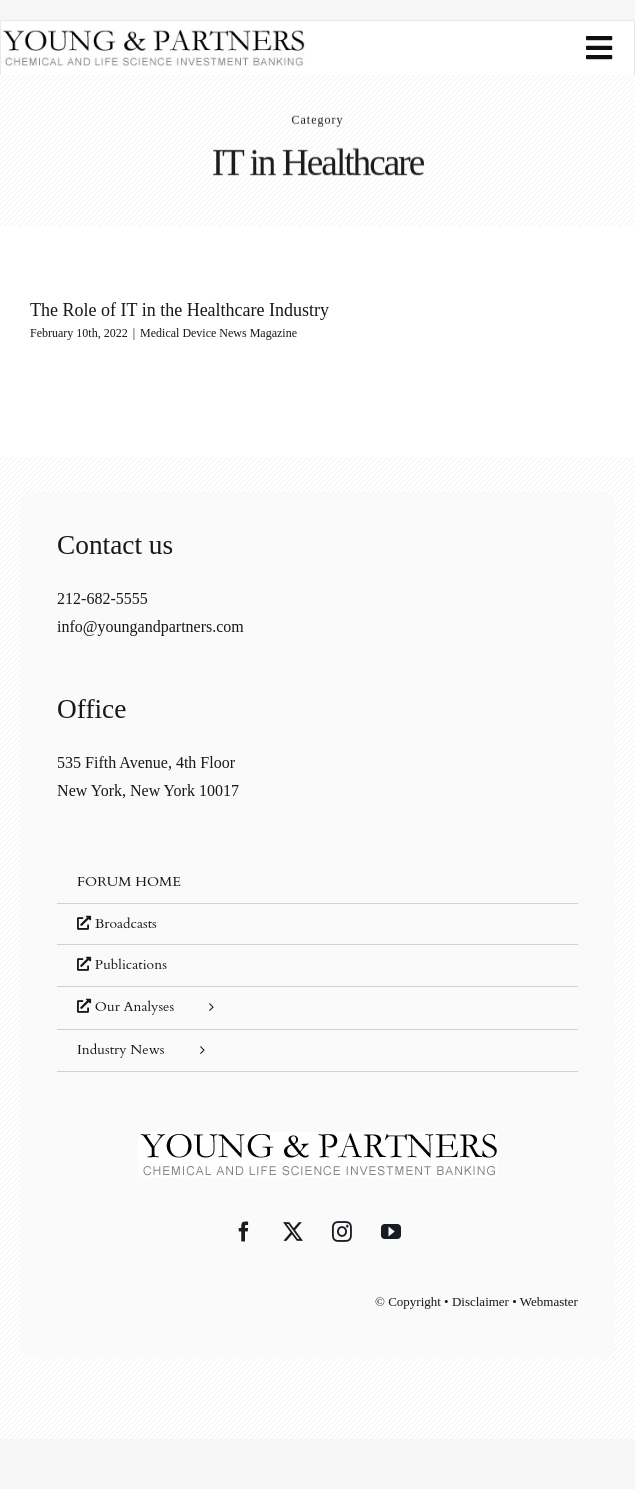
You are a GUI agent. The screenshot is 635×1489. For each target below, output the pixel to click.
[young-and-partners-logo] (153, 36)
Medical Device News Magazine (218, 333)
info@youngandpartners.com (150, 626)
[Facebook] (244, 1232)
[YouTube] (391, 1232)
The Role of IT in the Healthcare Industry (179, 310)
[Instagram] (342, 1232)
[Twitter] (293, 1232)
